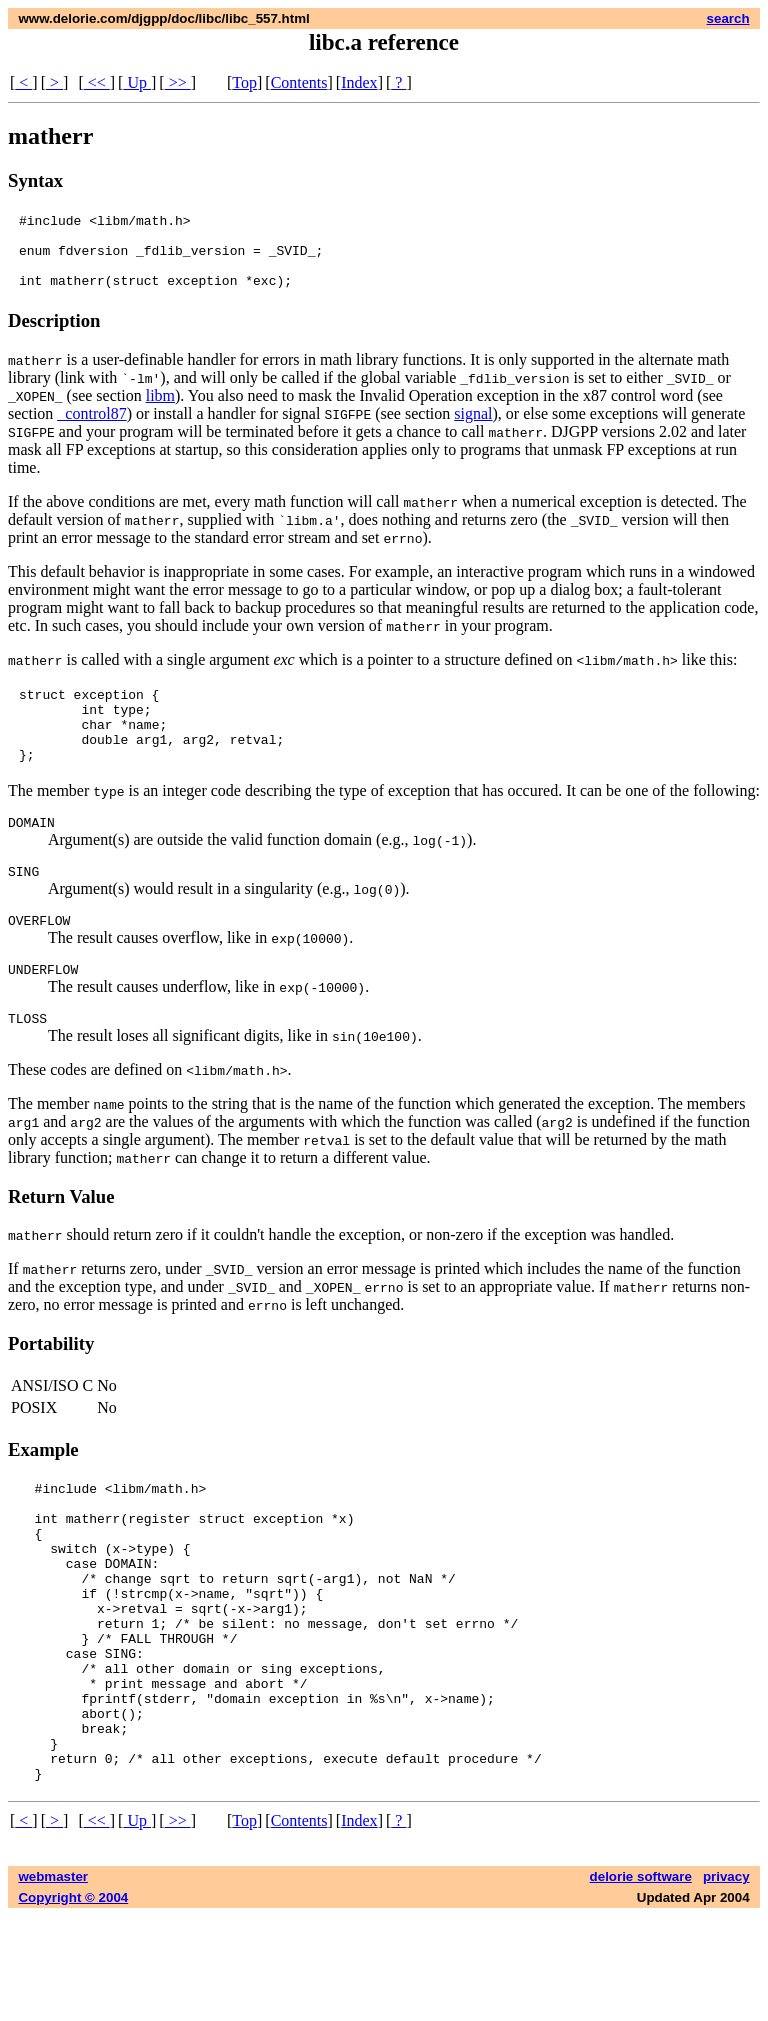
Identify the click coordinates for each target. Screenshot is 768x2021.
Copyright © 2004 (73, 2002)
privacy (726, 1981)
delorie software (641, 1981)
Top (244, 82)
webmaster (53, 1981)
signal (473, 428)
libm (160, 410)
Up (137, 82)
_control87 (91, 428)
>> (178, 82)
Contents (299, 82)
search (728, 18)
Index (359, 82)
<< (97, 82)
